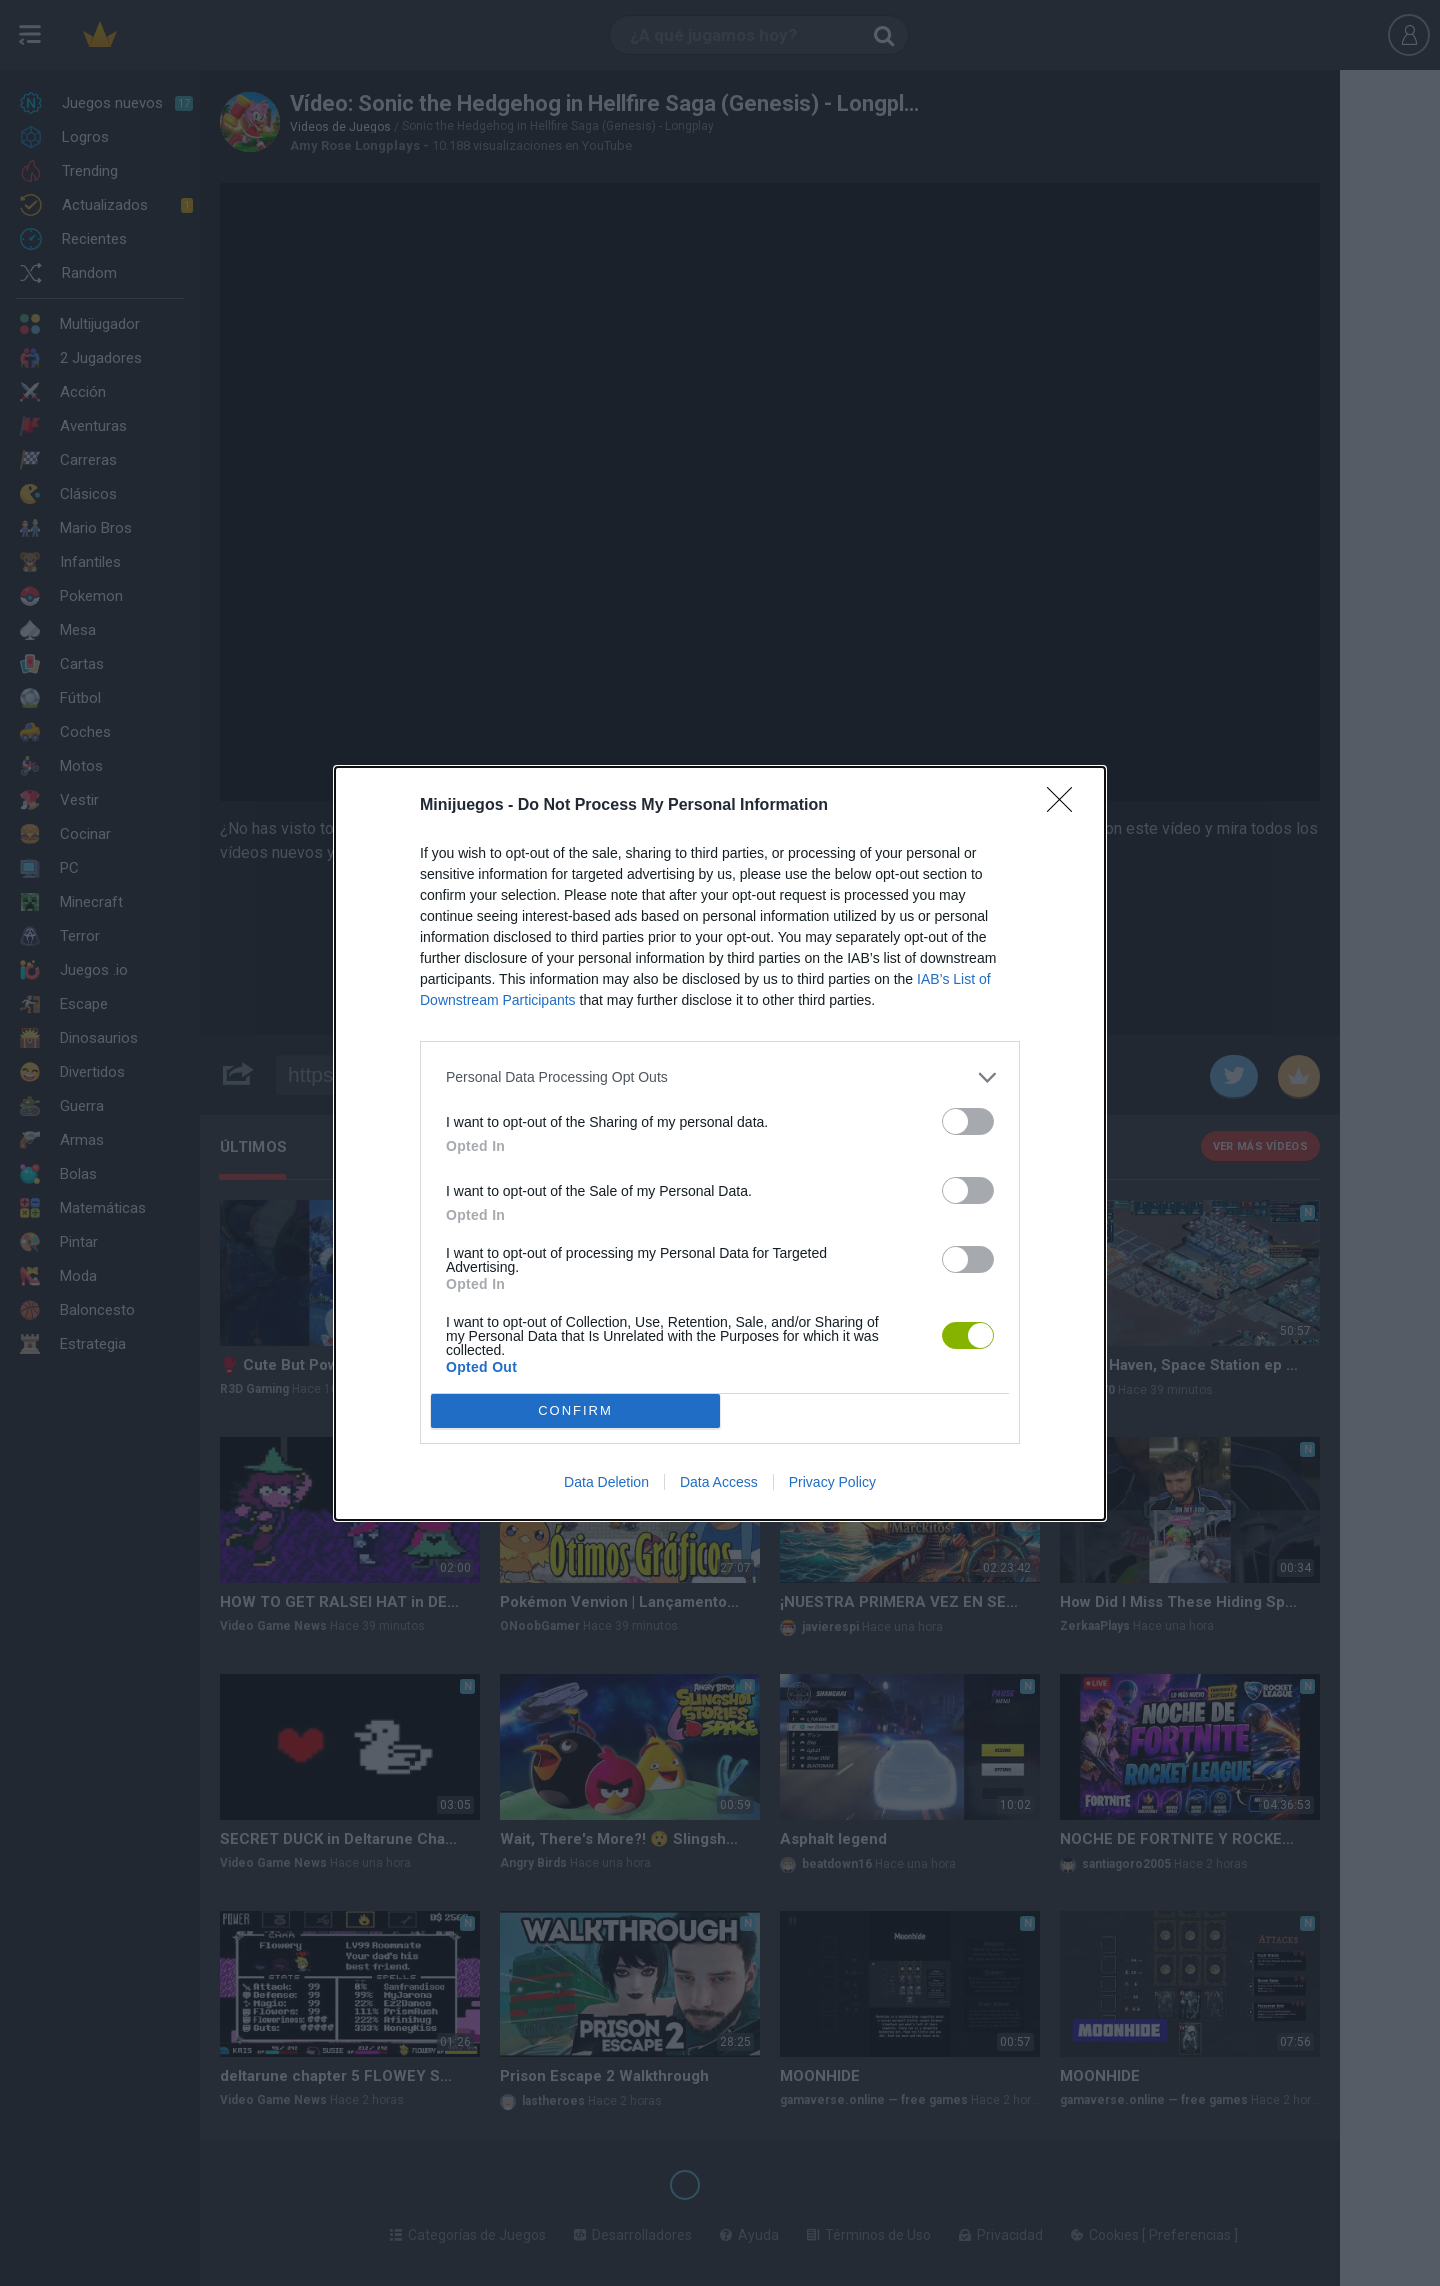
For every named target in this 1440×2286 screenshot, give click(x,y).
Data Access (719, 1482)
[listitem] (720, 1077)
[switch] (968, 1121)
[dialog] (720, 1143)
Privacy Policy (832, 1482)
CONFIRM (575, 1410)
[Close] (1066, 806)
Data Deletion (606, 1482)
